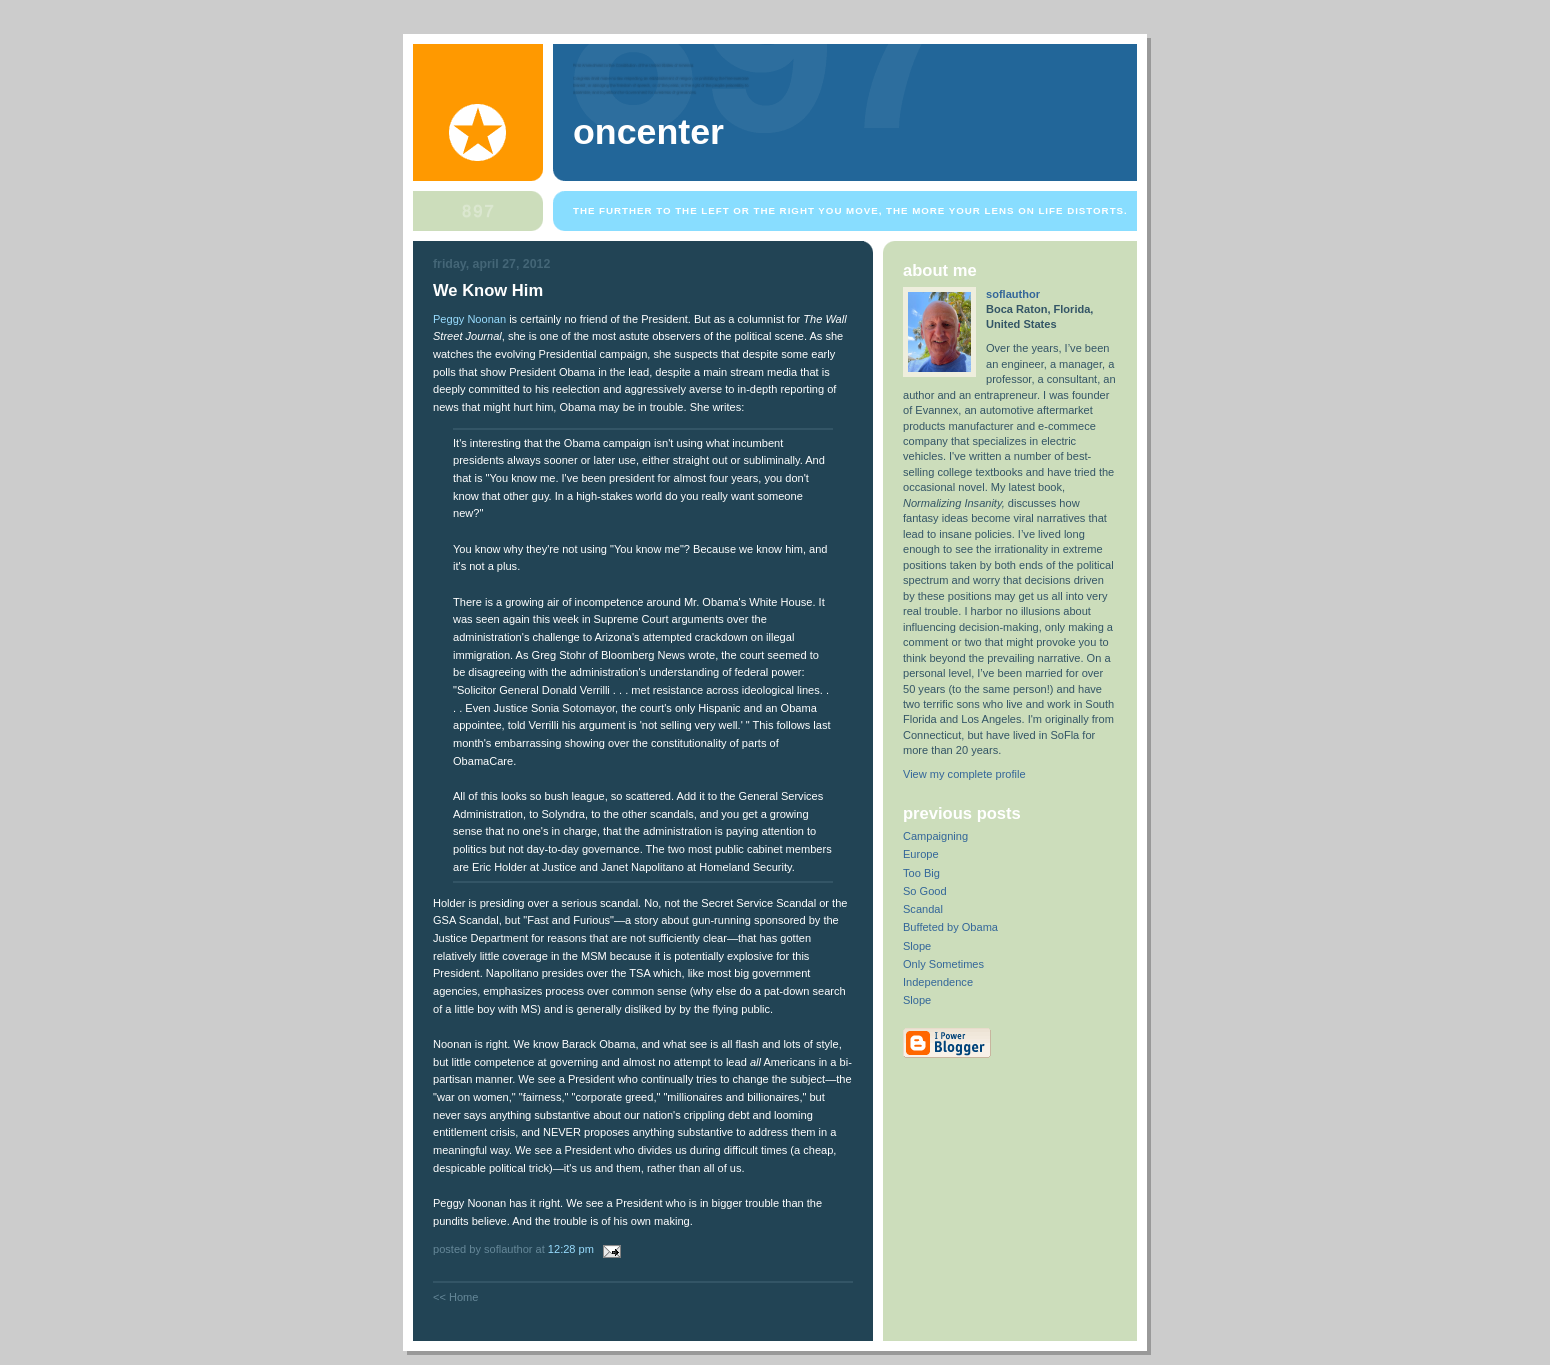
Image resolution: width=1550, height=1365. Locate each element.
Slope (917, 946)
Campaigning (935, 836)
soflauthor (1013, 294)
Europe (921, 854)
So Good (925, 891)
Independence (938, 982)
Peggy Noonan (469, 319)
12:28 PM (571, 1249)
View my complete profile (964, 774)
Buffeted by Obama (950, 927)
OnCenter (648, 132)
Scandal (923, 909)
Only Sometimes (943, 964)
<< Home (455, 1297)
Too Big (921, 873)
